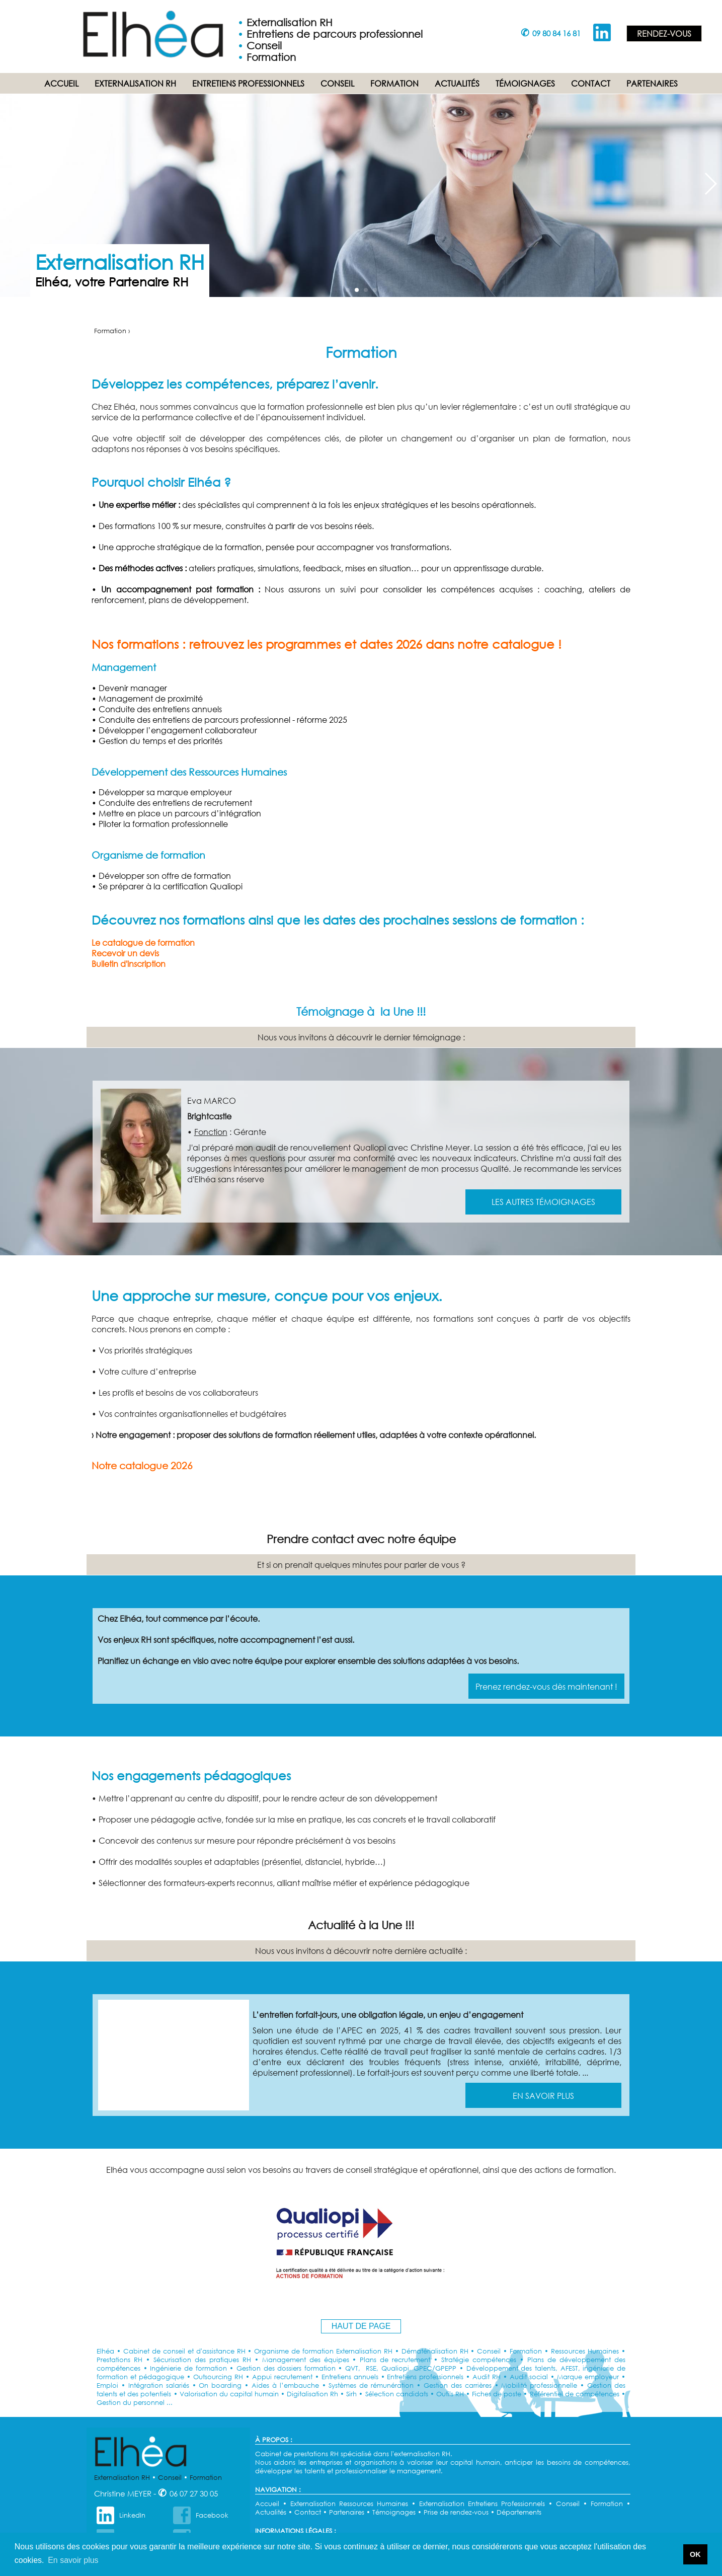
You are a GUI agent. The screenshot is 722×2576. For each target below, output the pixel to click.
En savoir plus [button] (73, 2560)
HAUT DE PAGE (361, 2326)
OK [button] (695, 2554)
